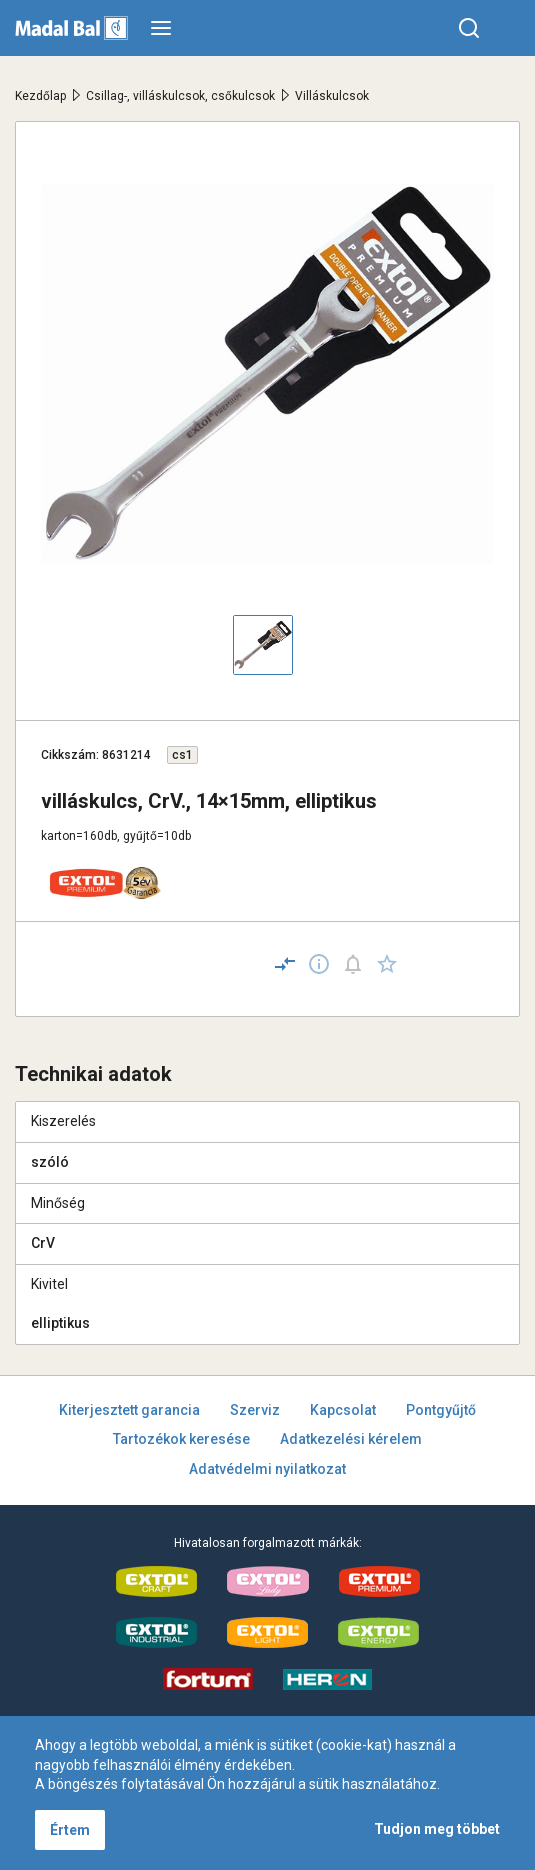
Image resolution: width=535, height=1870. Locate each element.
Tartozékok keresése (181, 1439)
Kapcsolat (343, 1410)
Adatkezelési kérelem (351, 1439)
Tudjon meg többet (437, 1829)
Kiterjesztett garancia (129, 1410)
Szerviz (255, 1410)
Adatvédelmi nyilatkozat (267, 1469)
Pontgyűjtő (441, 1410)
